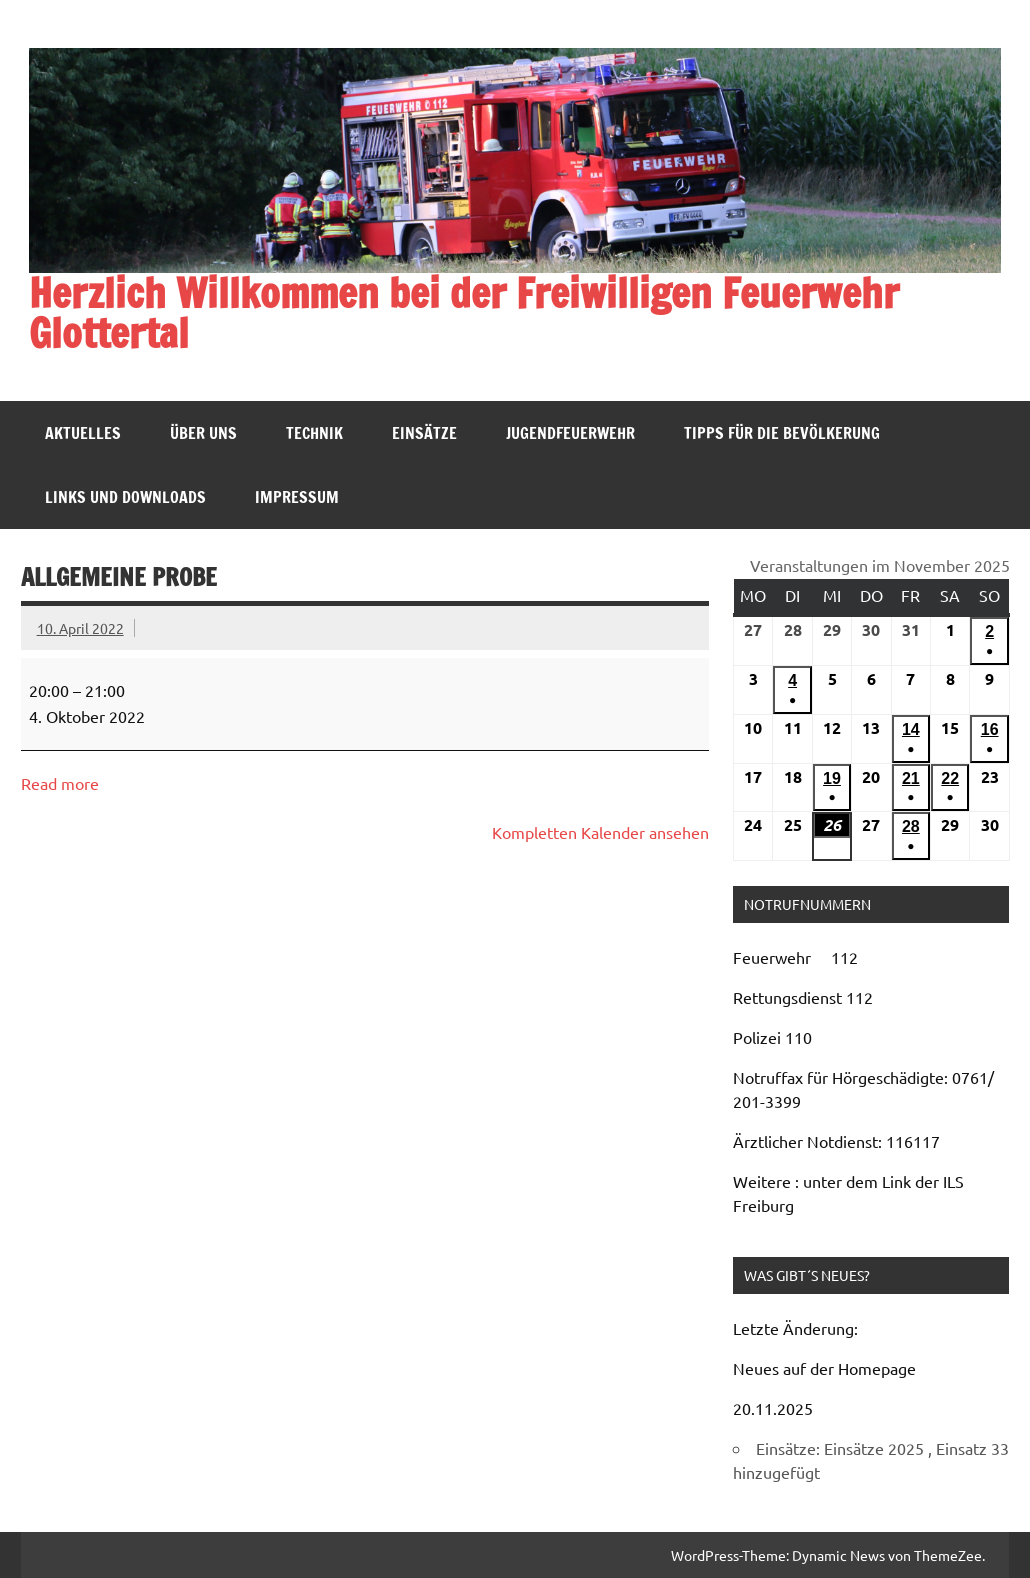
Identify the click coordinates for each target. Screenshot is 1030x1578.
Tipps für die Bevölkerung (782, 433)
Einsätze (424, 433)
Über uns (203, 433)
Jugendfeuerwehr (570, 433)
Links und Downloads (125, 497)
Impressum (297, 497)
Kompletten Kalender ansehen (600, 832)
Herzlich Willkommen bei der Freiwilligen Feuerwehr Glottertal (464, 312)
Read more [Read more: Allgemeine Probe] (60, 783)
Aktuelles (83, 433)
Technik (314, 433)
